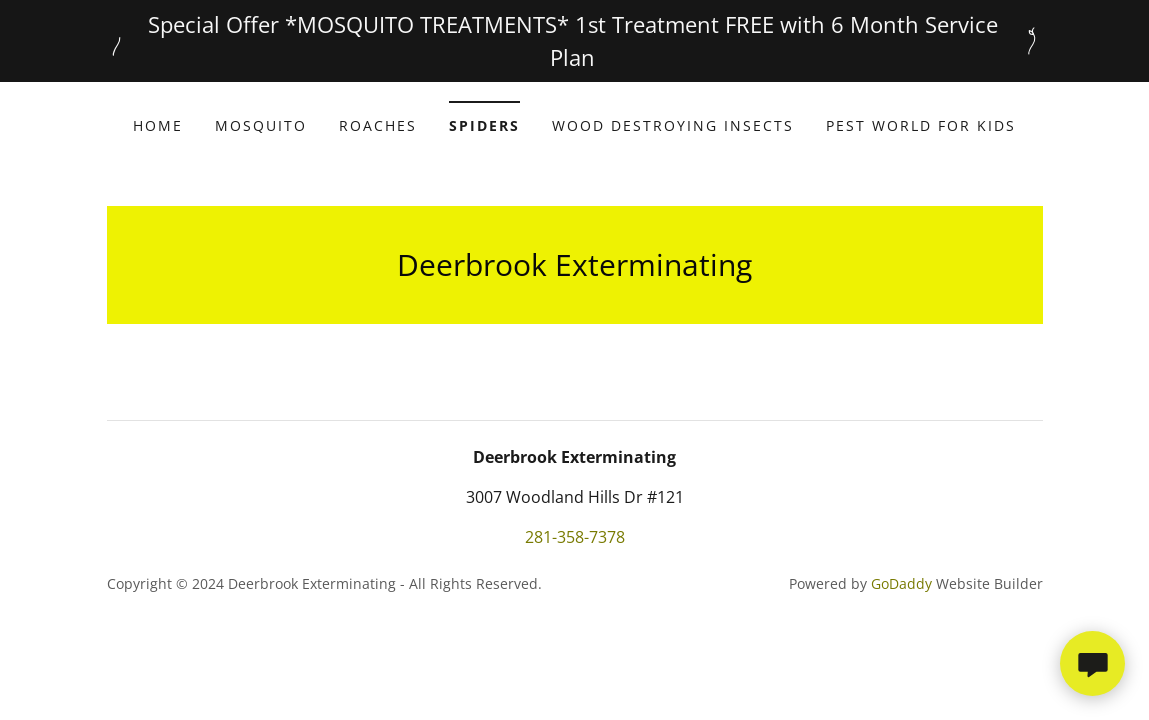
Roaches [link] (378, 125)
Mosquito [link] (261, 125)
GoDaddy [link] (901, 583)
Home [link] (158, 125)
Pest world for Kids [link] (921, 125)
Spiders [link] (484, 125)
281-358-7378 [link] (575, 537)
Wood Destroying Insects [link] (673, 125)
